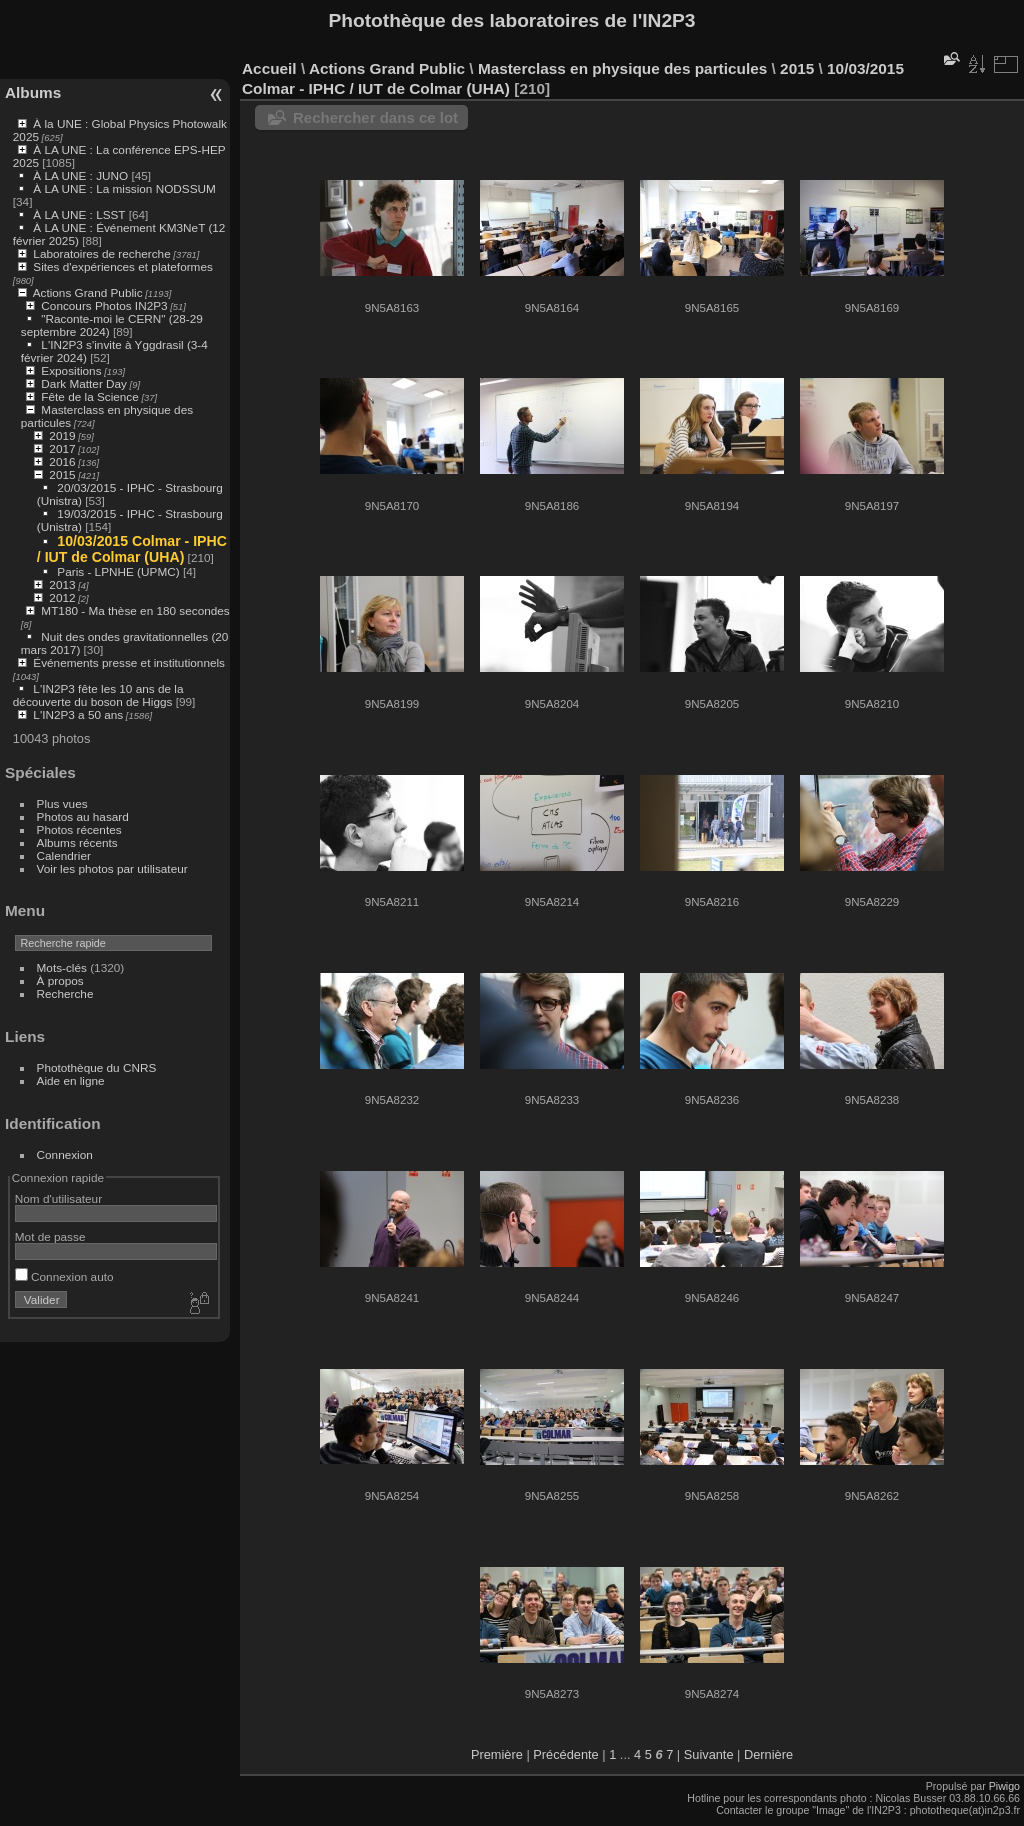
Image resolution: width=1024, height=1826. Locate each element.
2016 (62, 461)
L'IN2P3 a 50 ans (78, 714)
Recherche (65, 993)
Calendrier (64, 855)
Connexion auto (64, 1276)
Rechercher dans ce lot (375, 117)
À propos (60, 980)
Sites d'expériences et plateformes (122, 266)
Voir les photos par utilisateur (112, 868)
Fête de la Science (89, 396)
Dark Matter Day (84, 383)
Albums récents (77, 842)
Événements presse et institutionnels (129, 662)
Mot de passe (50, 1236)
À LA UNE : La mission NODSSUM (124, 188)
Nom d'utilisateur (58, 1198)
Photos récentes (79, 829)
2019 (62, 435)
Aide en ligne (71, 1080)
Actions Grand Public (88, 292)
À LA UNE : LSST (79, 214)
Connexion (65, 1154)
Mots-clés (62, 967)
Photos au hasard (83, 816)
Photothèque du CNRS (97, 1067)
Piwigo (1004, 1786)
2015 (62, 474)
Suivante (709, 1754)
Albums (33, 92)
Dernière (768, 1754)
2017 (62, 448)
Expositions (71, 370)
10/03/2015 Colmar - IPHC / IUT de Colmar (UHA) (132, 549)
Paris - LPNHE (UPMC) (118, 571)
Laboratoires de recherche (101, 253)
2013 (62, 584)
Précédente (565, 1754)
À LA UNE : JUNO (82, 175)
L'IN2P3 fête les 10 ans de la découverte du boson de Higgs (98, 695)
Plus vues (62, 803)
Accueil (269, 68)
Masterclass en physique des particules (622, 68)
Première (497, 1754)
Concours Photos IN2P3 (104, 305)
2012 (62, 597)
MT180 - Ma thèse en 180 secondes (135, 610)
